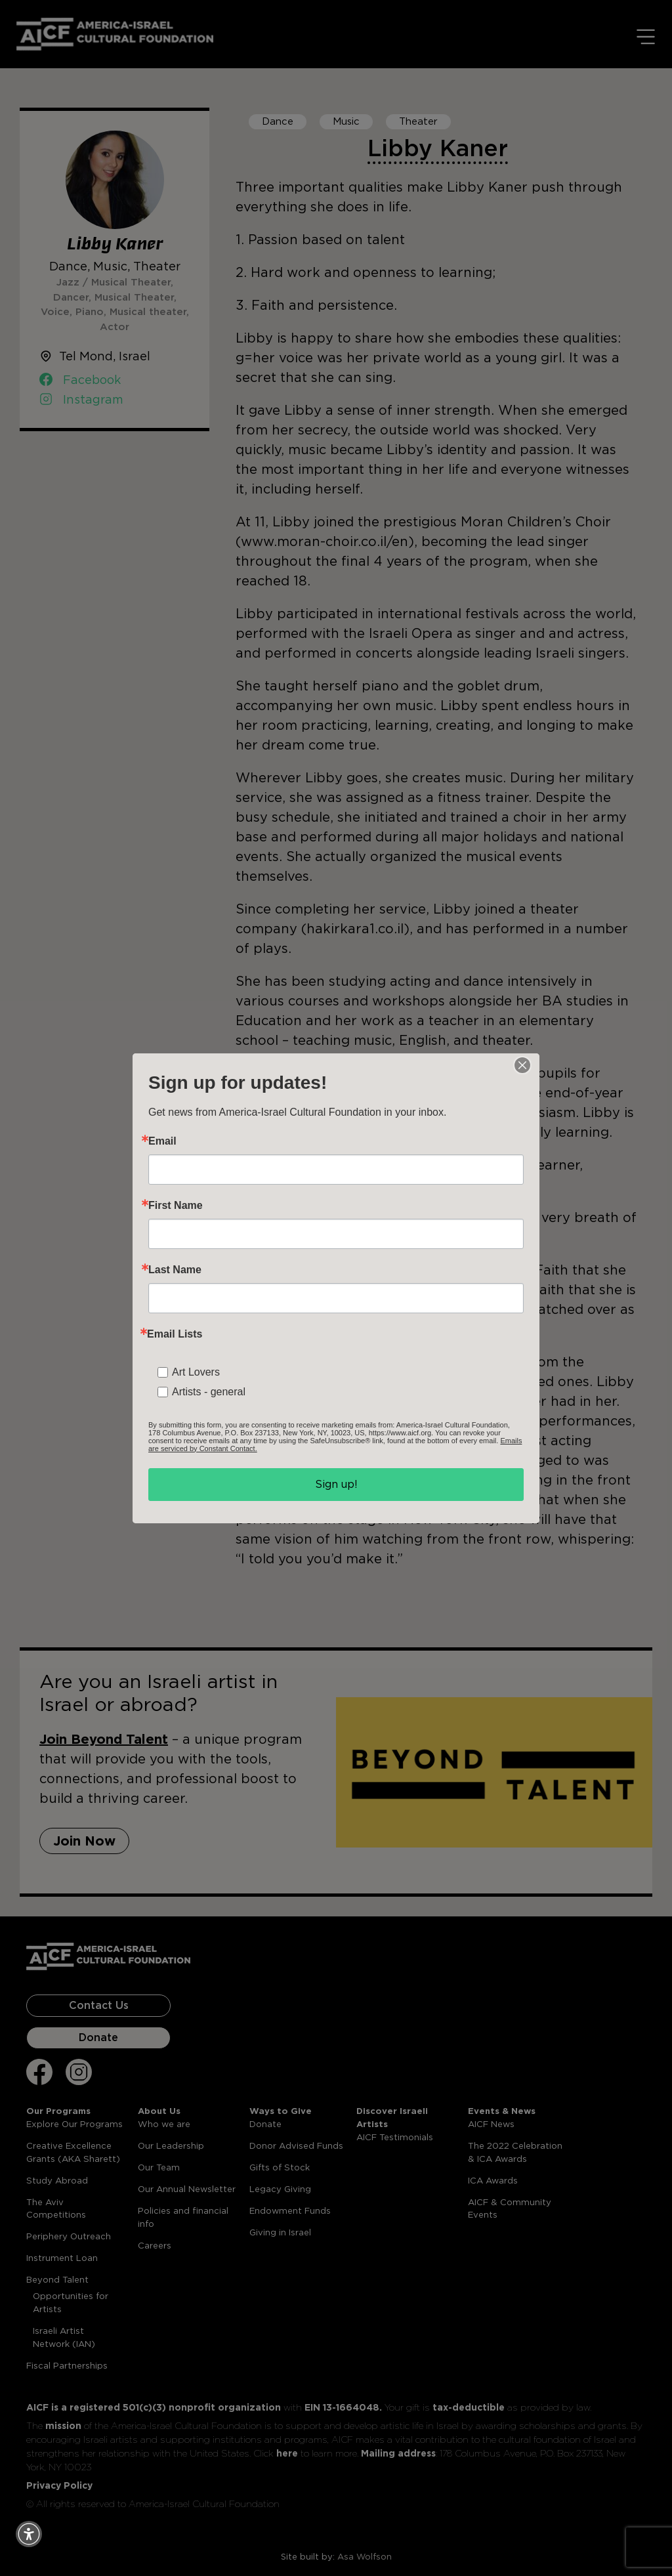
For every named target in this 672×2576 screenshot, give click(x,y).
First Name (175, 1205)
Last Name (174, 1270)
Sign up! (336, 1484)
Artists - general (208, 1391)
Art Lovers (196, 1372)
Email (162, 1141)
